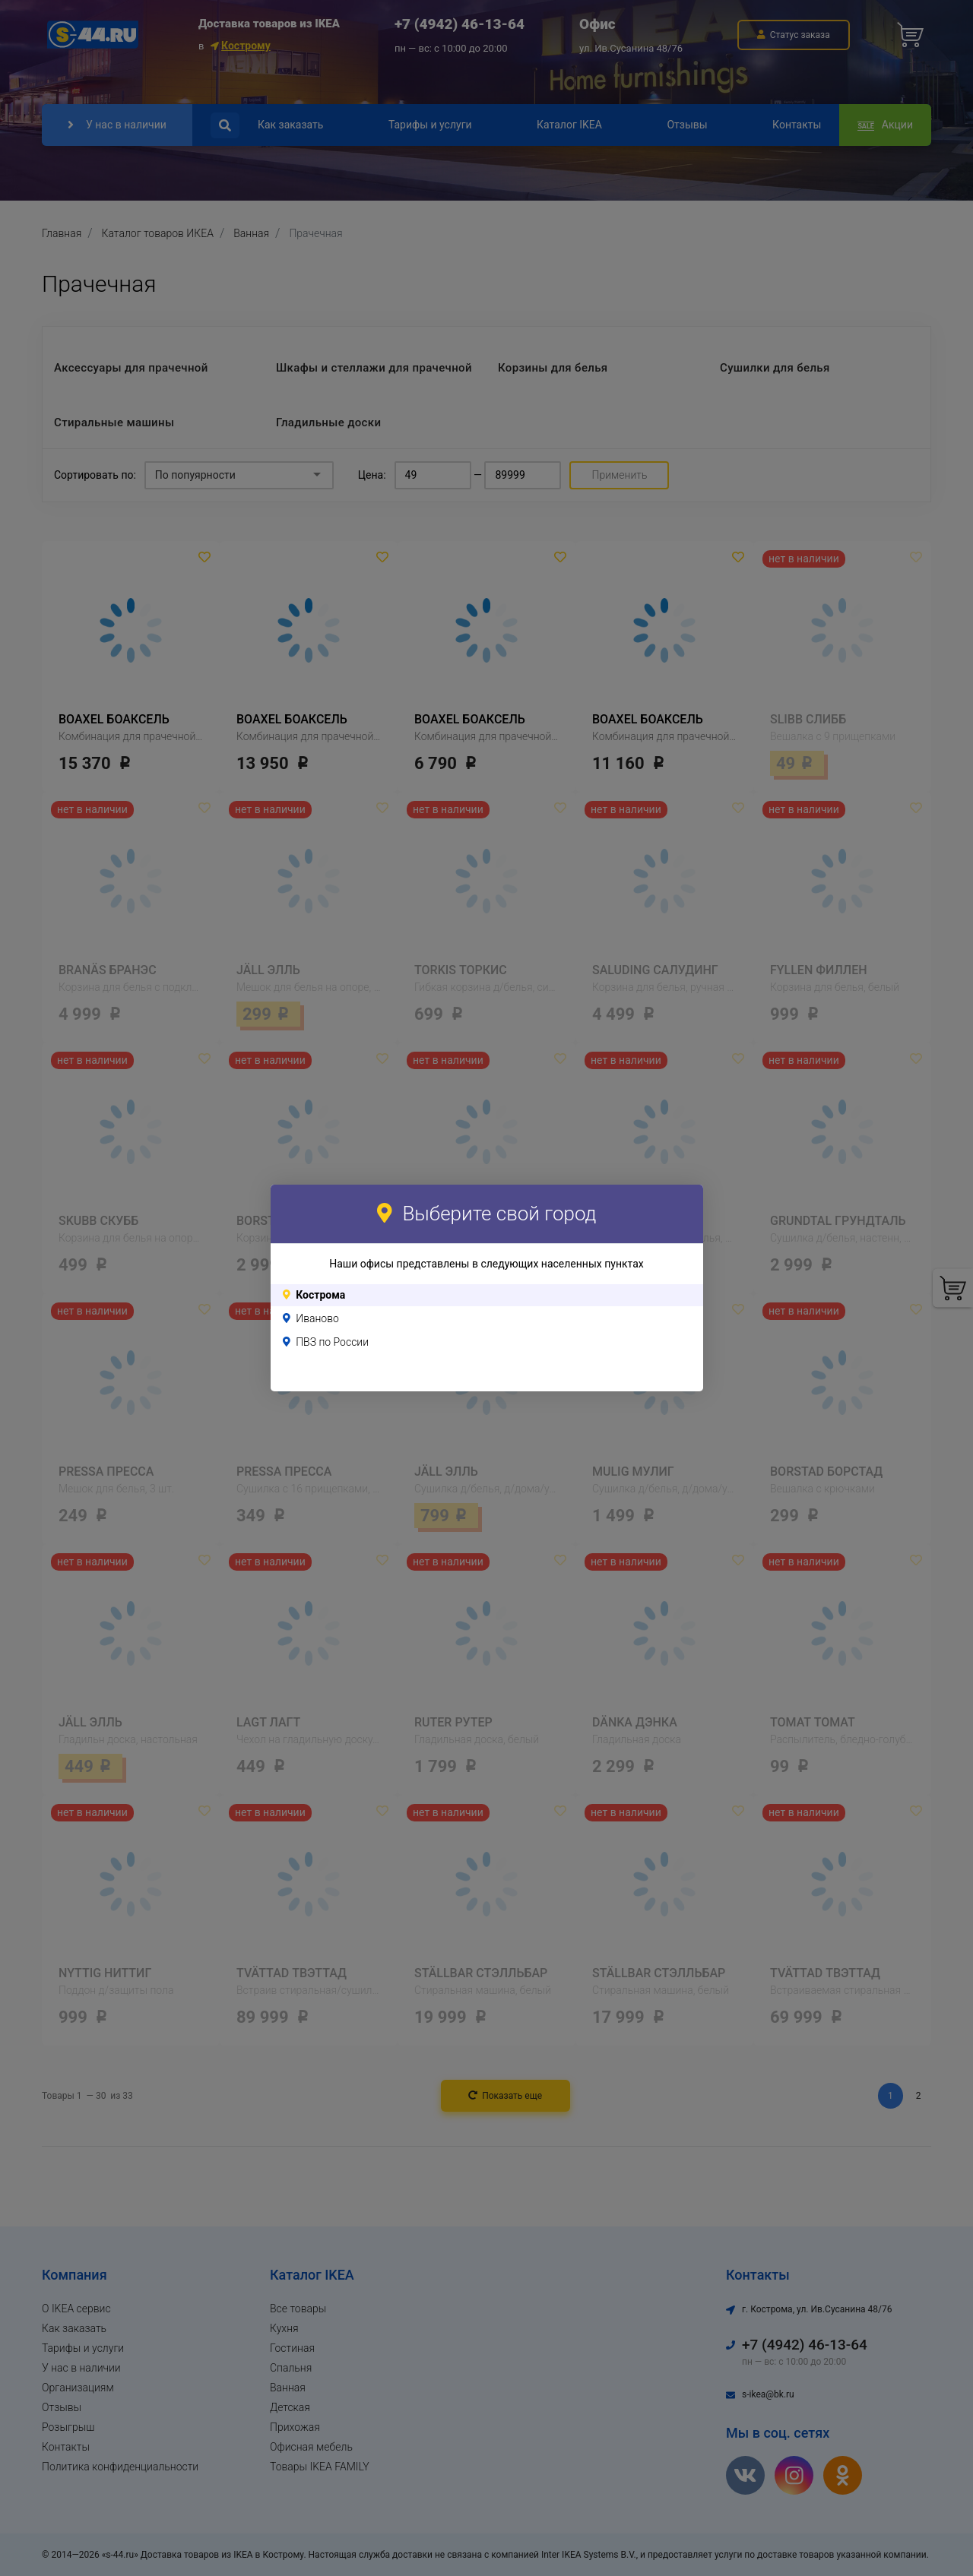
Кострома (320, 1295)
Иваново (317, 1318)
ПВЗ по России (332, 1342)
